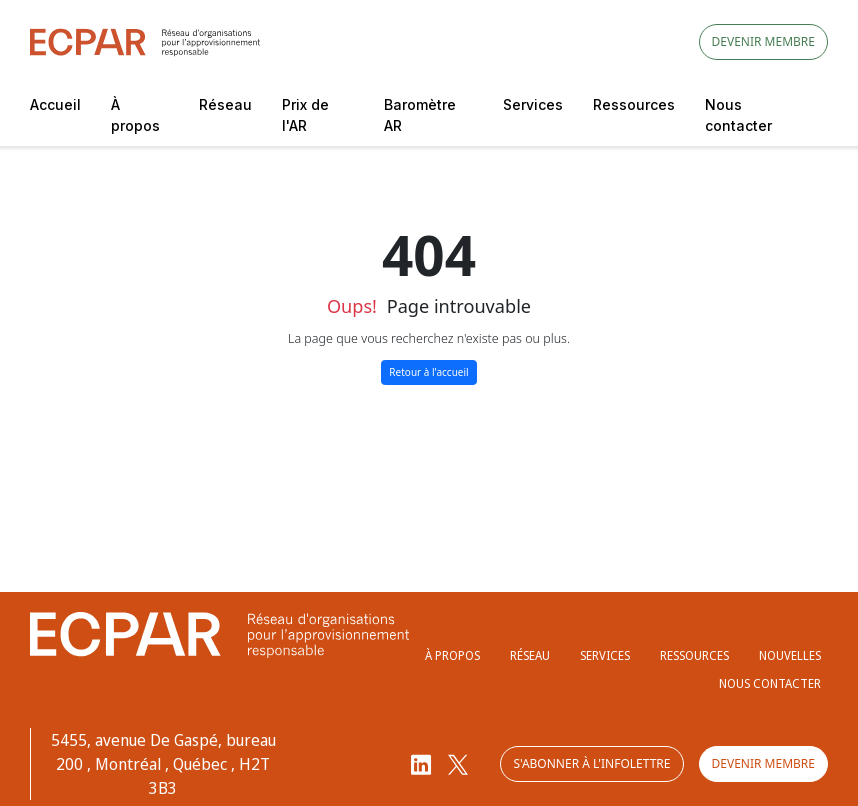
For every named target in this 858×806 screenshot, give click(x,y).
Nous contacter (738, 115)
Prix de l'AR (305, 115)
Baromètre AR (420, 115)
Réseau (225, 104)
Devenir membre (763, 41)
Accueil (55, 104)
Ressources (634, 104)
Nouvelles (790, 655)
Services (533, 104)
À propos (135, 115)
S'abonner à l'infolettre (591, 763)
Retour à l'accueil (428, 372)
